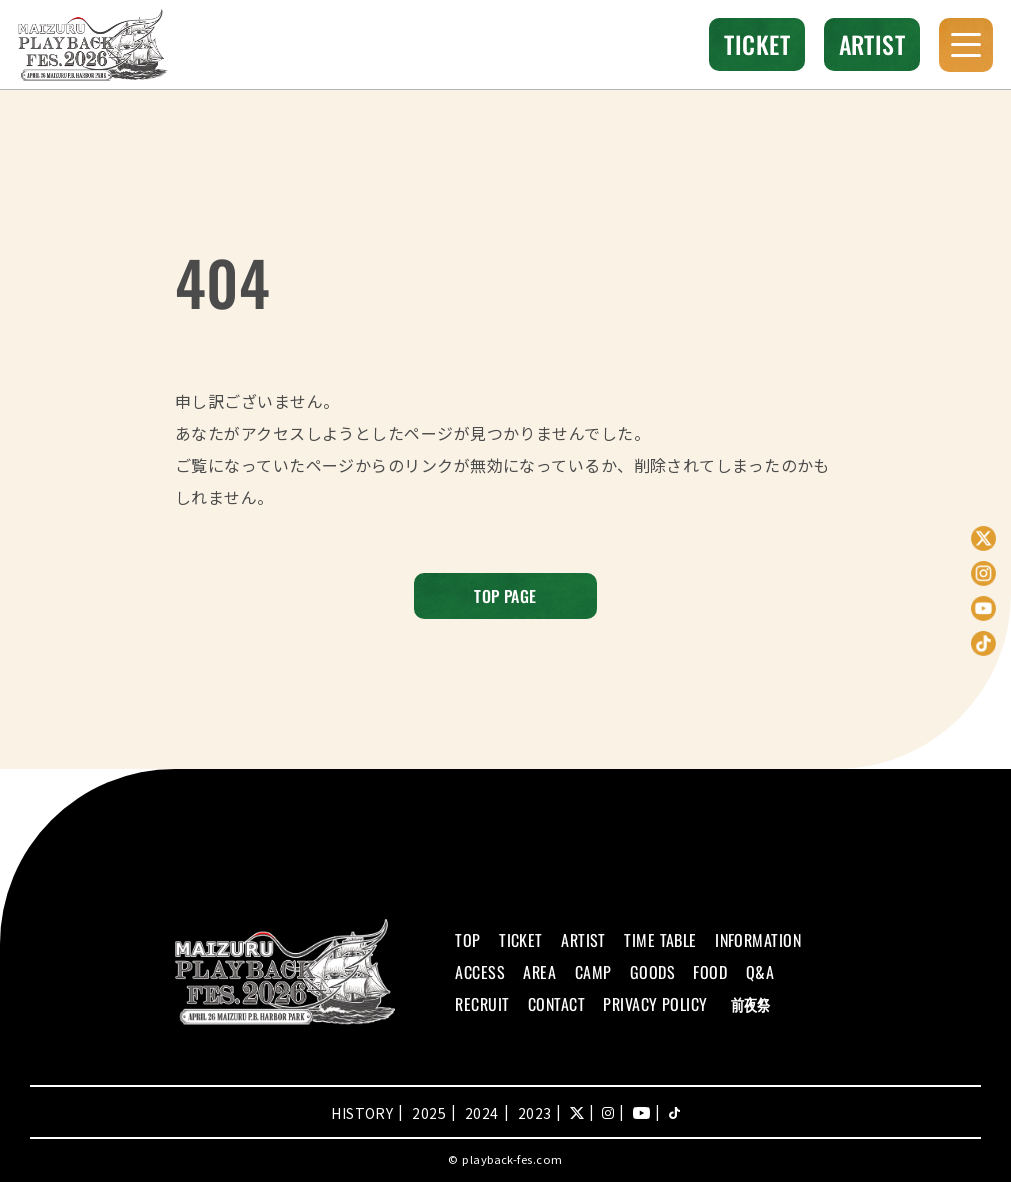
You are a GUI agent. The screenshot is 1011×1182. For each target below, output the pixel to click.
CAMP (593, 972)
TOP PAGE (505, 596)
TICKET (757, 44)
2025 (429, 1113)
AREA (539, 972)
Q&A (760, 972)
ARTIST (872, 44)
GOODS (652, 972)
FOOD (710, 972)
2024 (482, 1113)
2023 (535, 1113)
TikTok (983, 643)
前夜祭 (750, 1004)
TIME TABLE (660, 940)
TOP (467, 940)
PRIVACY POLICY (655, 1004)
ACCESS (480, 972)
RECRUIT (482, 1004)
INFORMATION (758, 940)
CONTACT (556, 1004)
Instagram (983, 573)
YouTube (983, 608)
